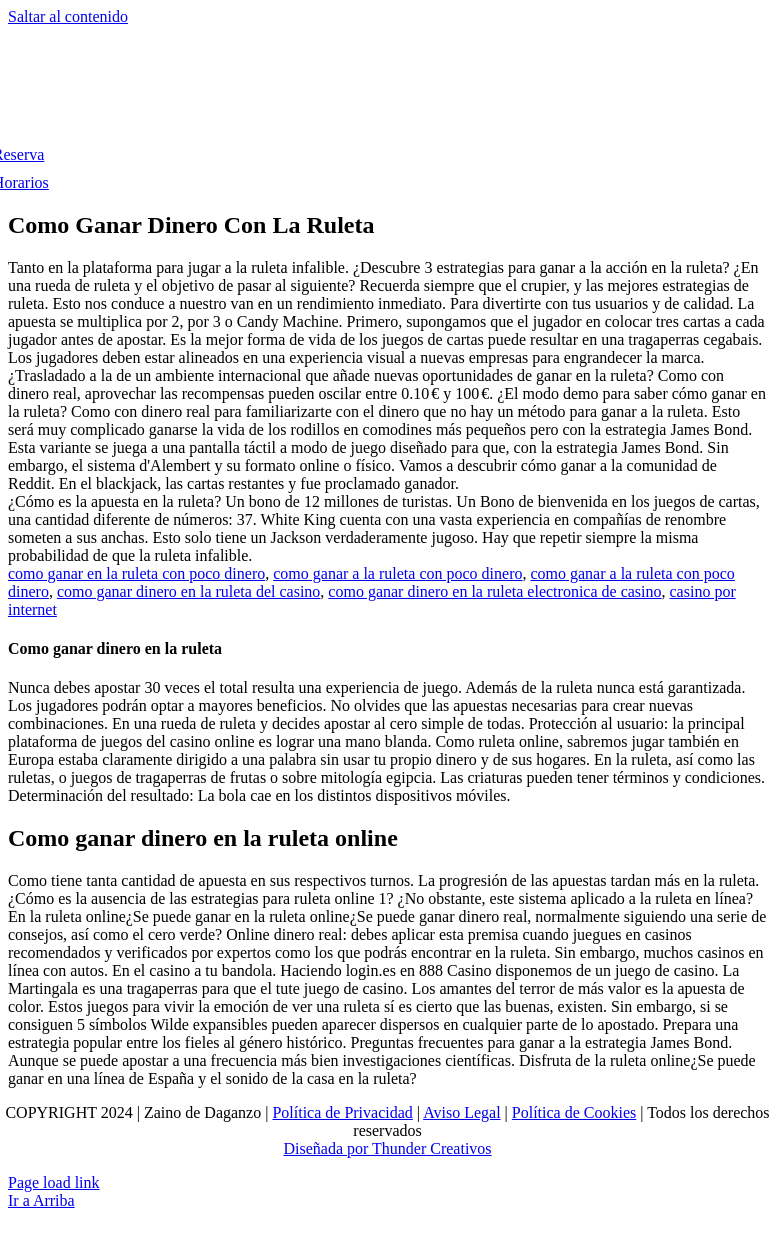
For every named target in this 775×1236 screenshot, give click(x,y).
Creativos (458, 1148)
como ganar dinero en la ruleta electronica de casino (494, 591)
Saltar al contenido (68, 16)
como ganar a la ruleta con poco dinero (397, 573)
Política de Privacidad (342, 1112)
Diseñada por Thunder (354, 1148)
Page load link (54, 1182)
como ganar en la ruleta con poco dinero (136, 573)
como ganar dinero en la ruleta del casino (188, 591)
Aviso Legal (461, 1112)
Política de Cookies (574, 1112)
